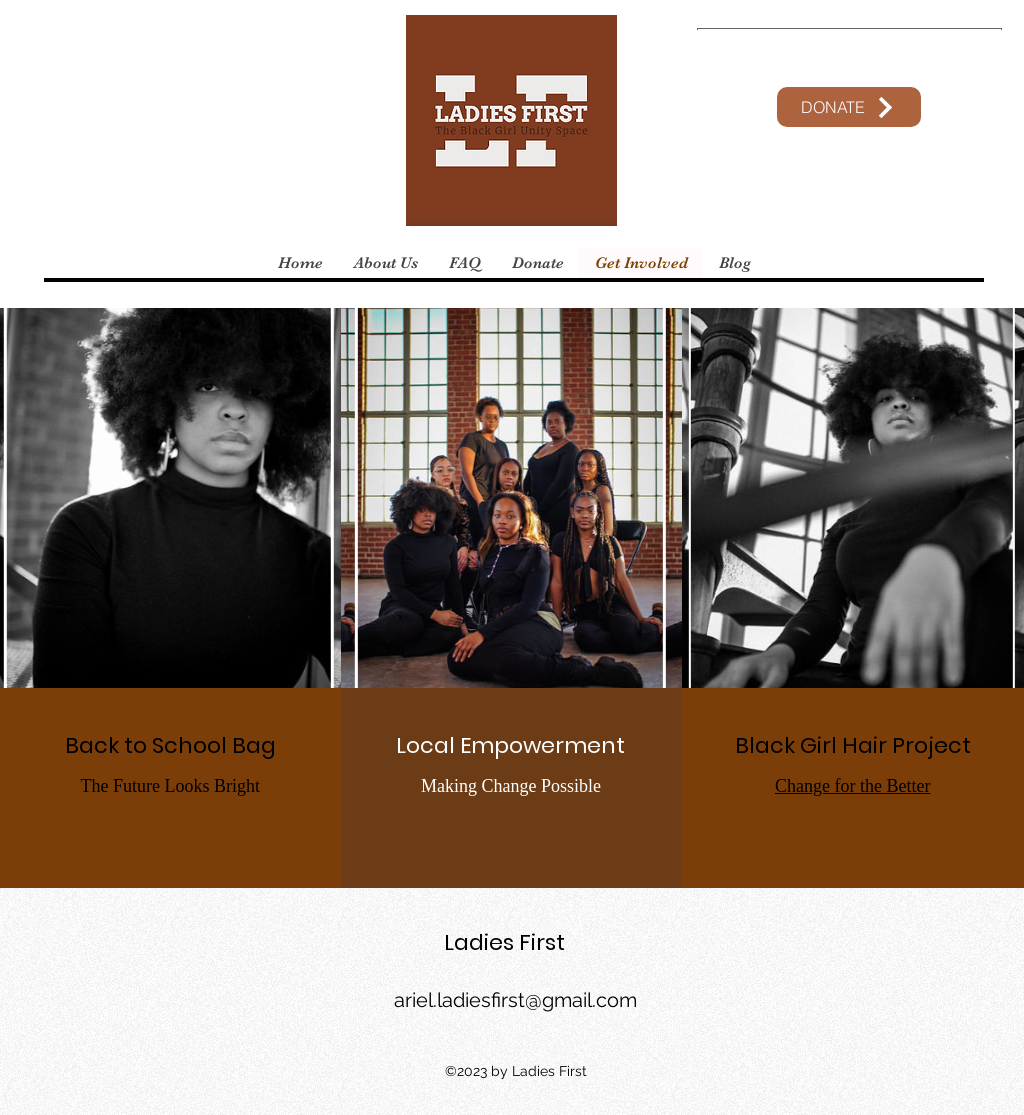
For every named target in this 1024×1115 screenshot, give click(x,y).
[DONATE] (849, 107)
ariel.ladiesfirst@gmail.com (515, 1000)
